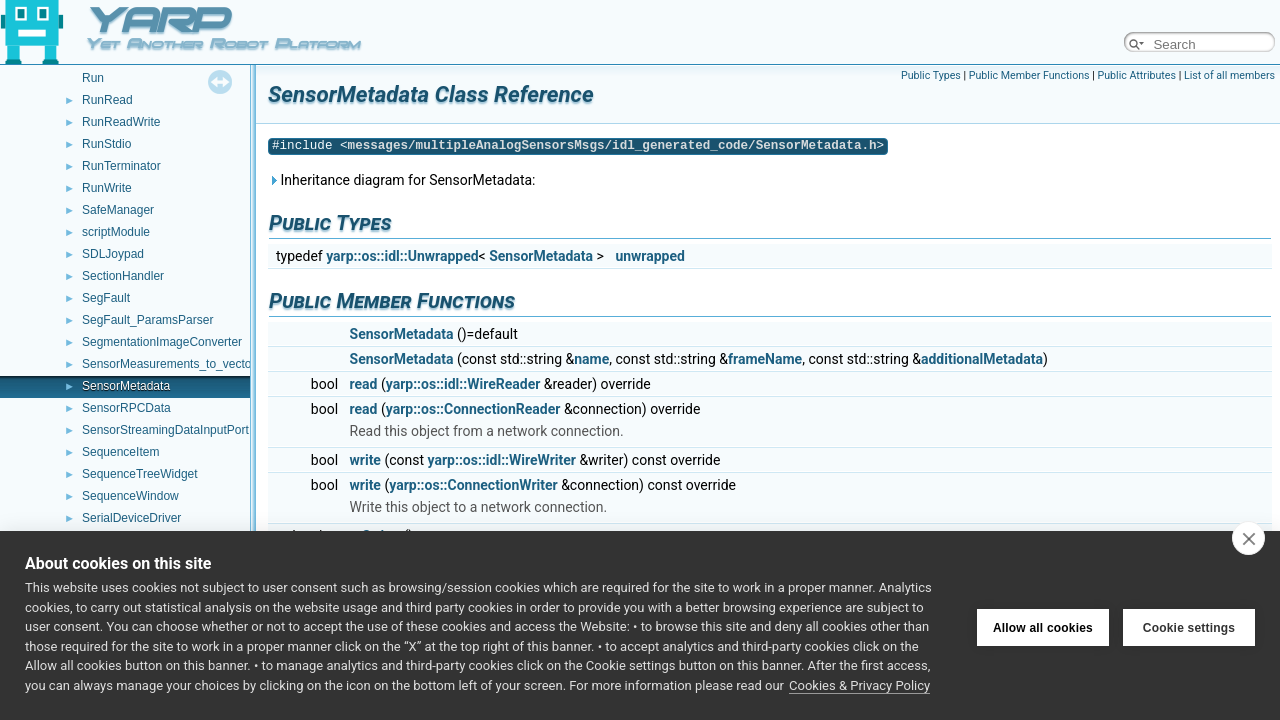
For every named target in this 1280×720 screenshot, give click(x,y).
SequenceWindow (130, 496)
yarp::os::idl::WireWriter (502, 460)
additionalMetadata (982, 359)
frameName (765, 359)
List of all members (1229, 75)
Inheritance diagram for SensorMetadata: (402, 180)
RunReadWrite (121, 122)
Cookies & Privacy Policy (859, 685)
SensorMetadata (126, 386)
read (364, 384)
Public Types (931, 75)
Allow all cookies (1043, 626)
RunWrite (107, 188)
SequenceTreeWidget (140, 474)
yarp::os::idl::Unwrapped (402, 256)
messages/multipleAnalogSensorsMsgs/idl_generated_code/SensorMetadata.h (612, 145)
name (591, 359)
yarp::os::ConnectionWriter (473, 485)
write (365, 460)
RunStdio (106, 144)
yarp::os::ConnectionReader (473, 409)
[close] (1248, 538)
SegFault (106, 298)
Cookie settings (1189, 626)
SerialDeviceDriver (131, 518)
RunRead (107, 100)
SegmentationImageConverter (162, 342)
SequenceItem (120, 452)
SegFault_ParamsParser (147, 320)
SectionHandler (123, 276)
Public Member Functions (1029, 75)
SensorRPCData (126, 408)
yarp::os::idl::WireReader (463, 384)
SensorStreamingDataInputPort (165, 430)
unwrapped (650, 256)
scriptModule (116, 232)
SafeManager (118, 210)
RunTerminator (121, 166)
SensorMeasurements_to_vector (168, 364)
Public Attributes (1136, 75)
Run (93, 78)
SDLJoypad (113, 254)
